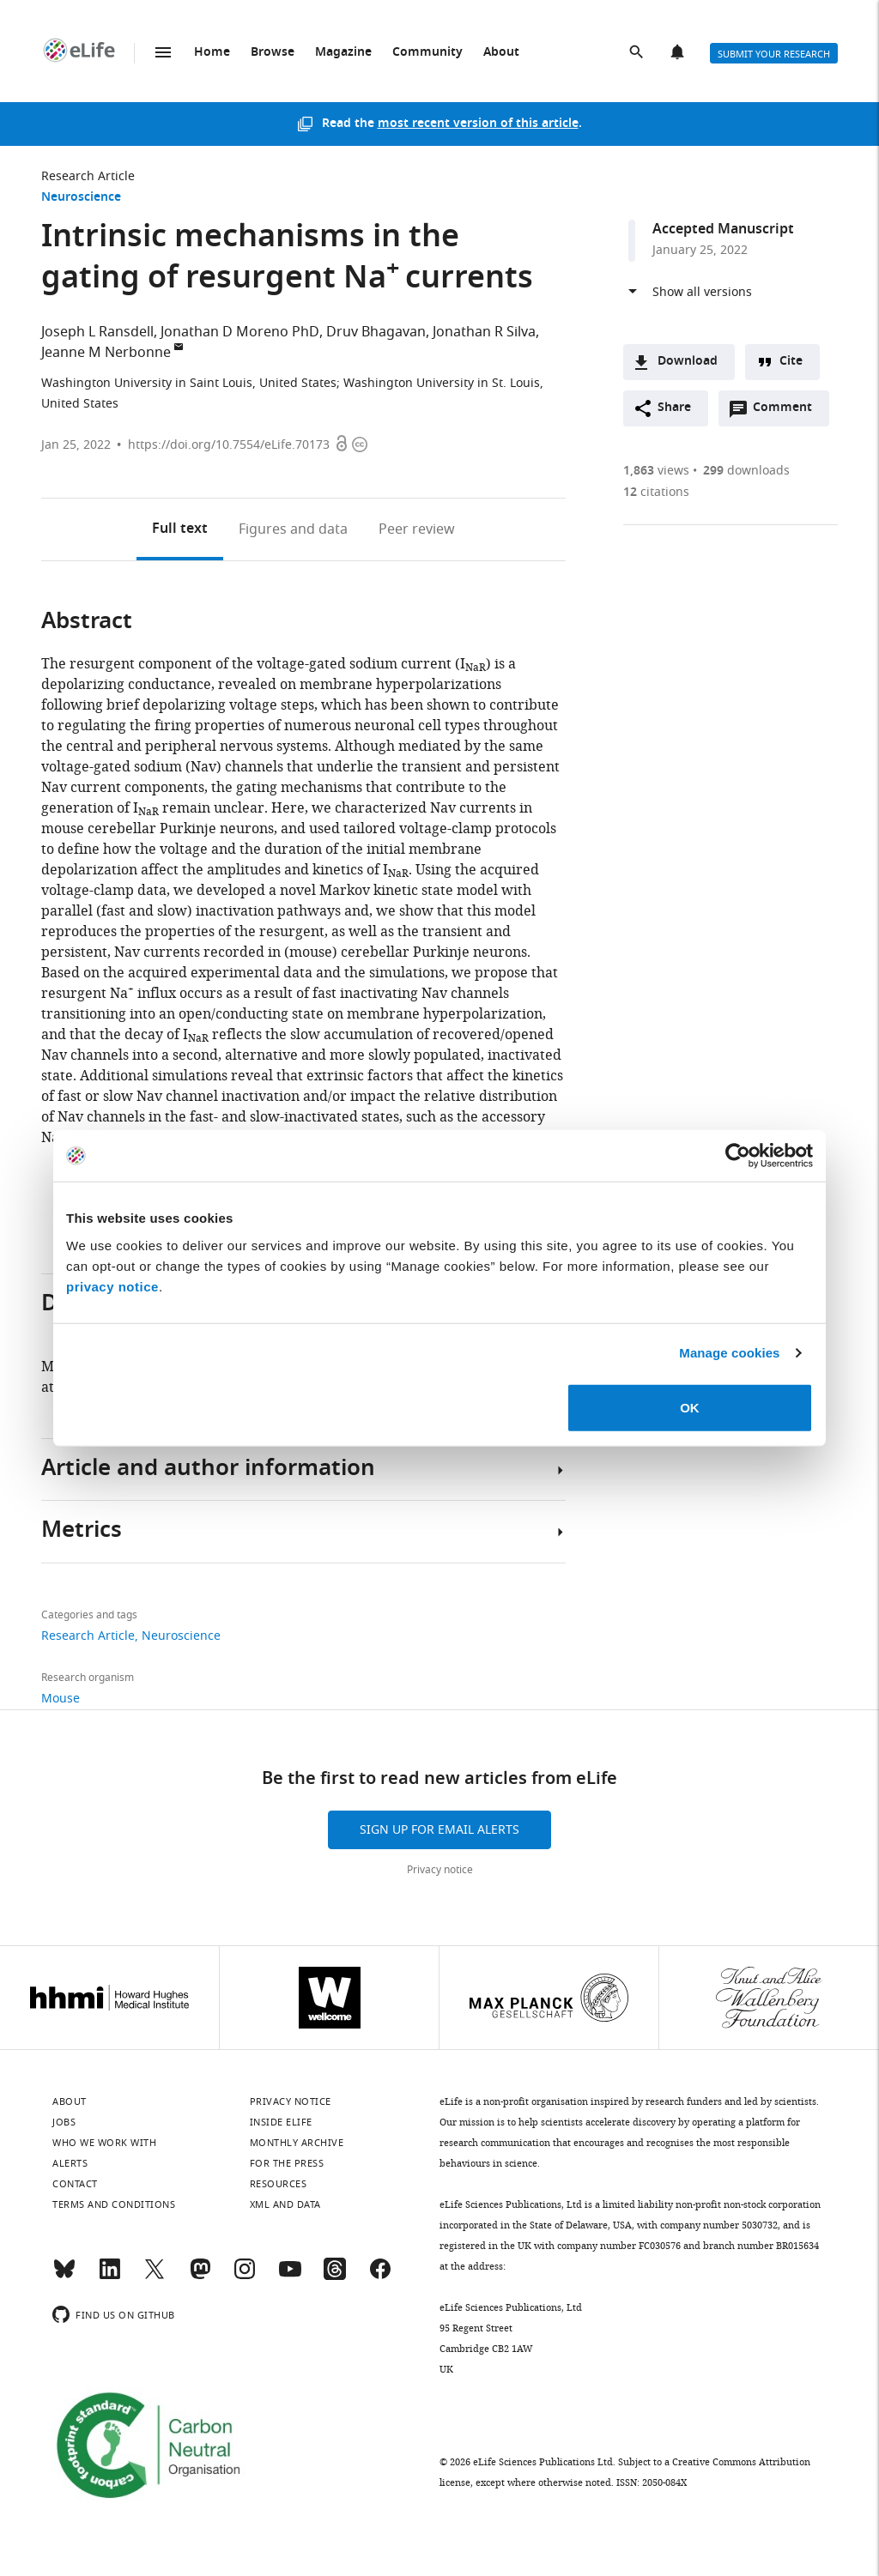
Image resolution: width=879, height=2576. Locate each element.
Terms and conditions (113, 2204)
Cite (791, 362)
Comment (788, 411)
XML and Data (285, 2204)
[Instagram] (245, 2276)
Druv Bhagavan (376, 332)
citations (656, 492)
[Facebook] (380, 2276)
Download (688, 362)
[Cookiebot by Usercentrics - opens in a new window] (738, 1156)
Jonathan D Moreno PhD (240, 332)
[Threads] (335, 2276)
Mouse (60, 1699)
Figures (293, 529)
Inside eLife (281, 2122)
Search (637, 53)
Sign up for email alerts (439, 1830)
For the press (287, 2163)
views (656, 471)
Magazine (343, 53)
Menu (163, 52)
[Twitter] (154, 2276)
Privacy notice (440, 1870)
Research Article (88, 176)
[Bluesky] (64, 2276)
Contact (75, 2184)
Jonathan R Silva (484, 332)
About (501, 53)
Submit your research (774, 54)
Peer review (417, 529)
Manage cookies (729, 1352)
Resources (278, 2184)
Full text (180, 529)
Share (674, 408)
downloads (746, 471)
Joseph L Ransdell (97, 332)
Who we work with (104, 2143)
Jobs (64, 2122)
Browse (272, 53)
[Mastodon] (200, 2276)
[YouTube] (290, 2276)
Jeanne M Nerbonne (106, 352)
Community (427, 53)
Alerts (679, 53)
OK (690, 1407)
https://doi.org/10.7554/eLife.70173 (229, 445)
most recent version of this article (478, 124)
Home (212, 53)
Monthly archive (297, 2143)
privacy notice (112, 1286)
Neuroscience (81, 198)
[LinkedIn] (110, 2276)
